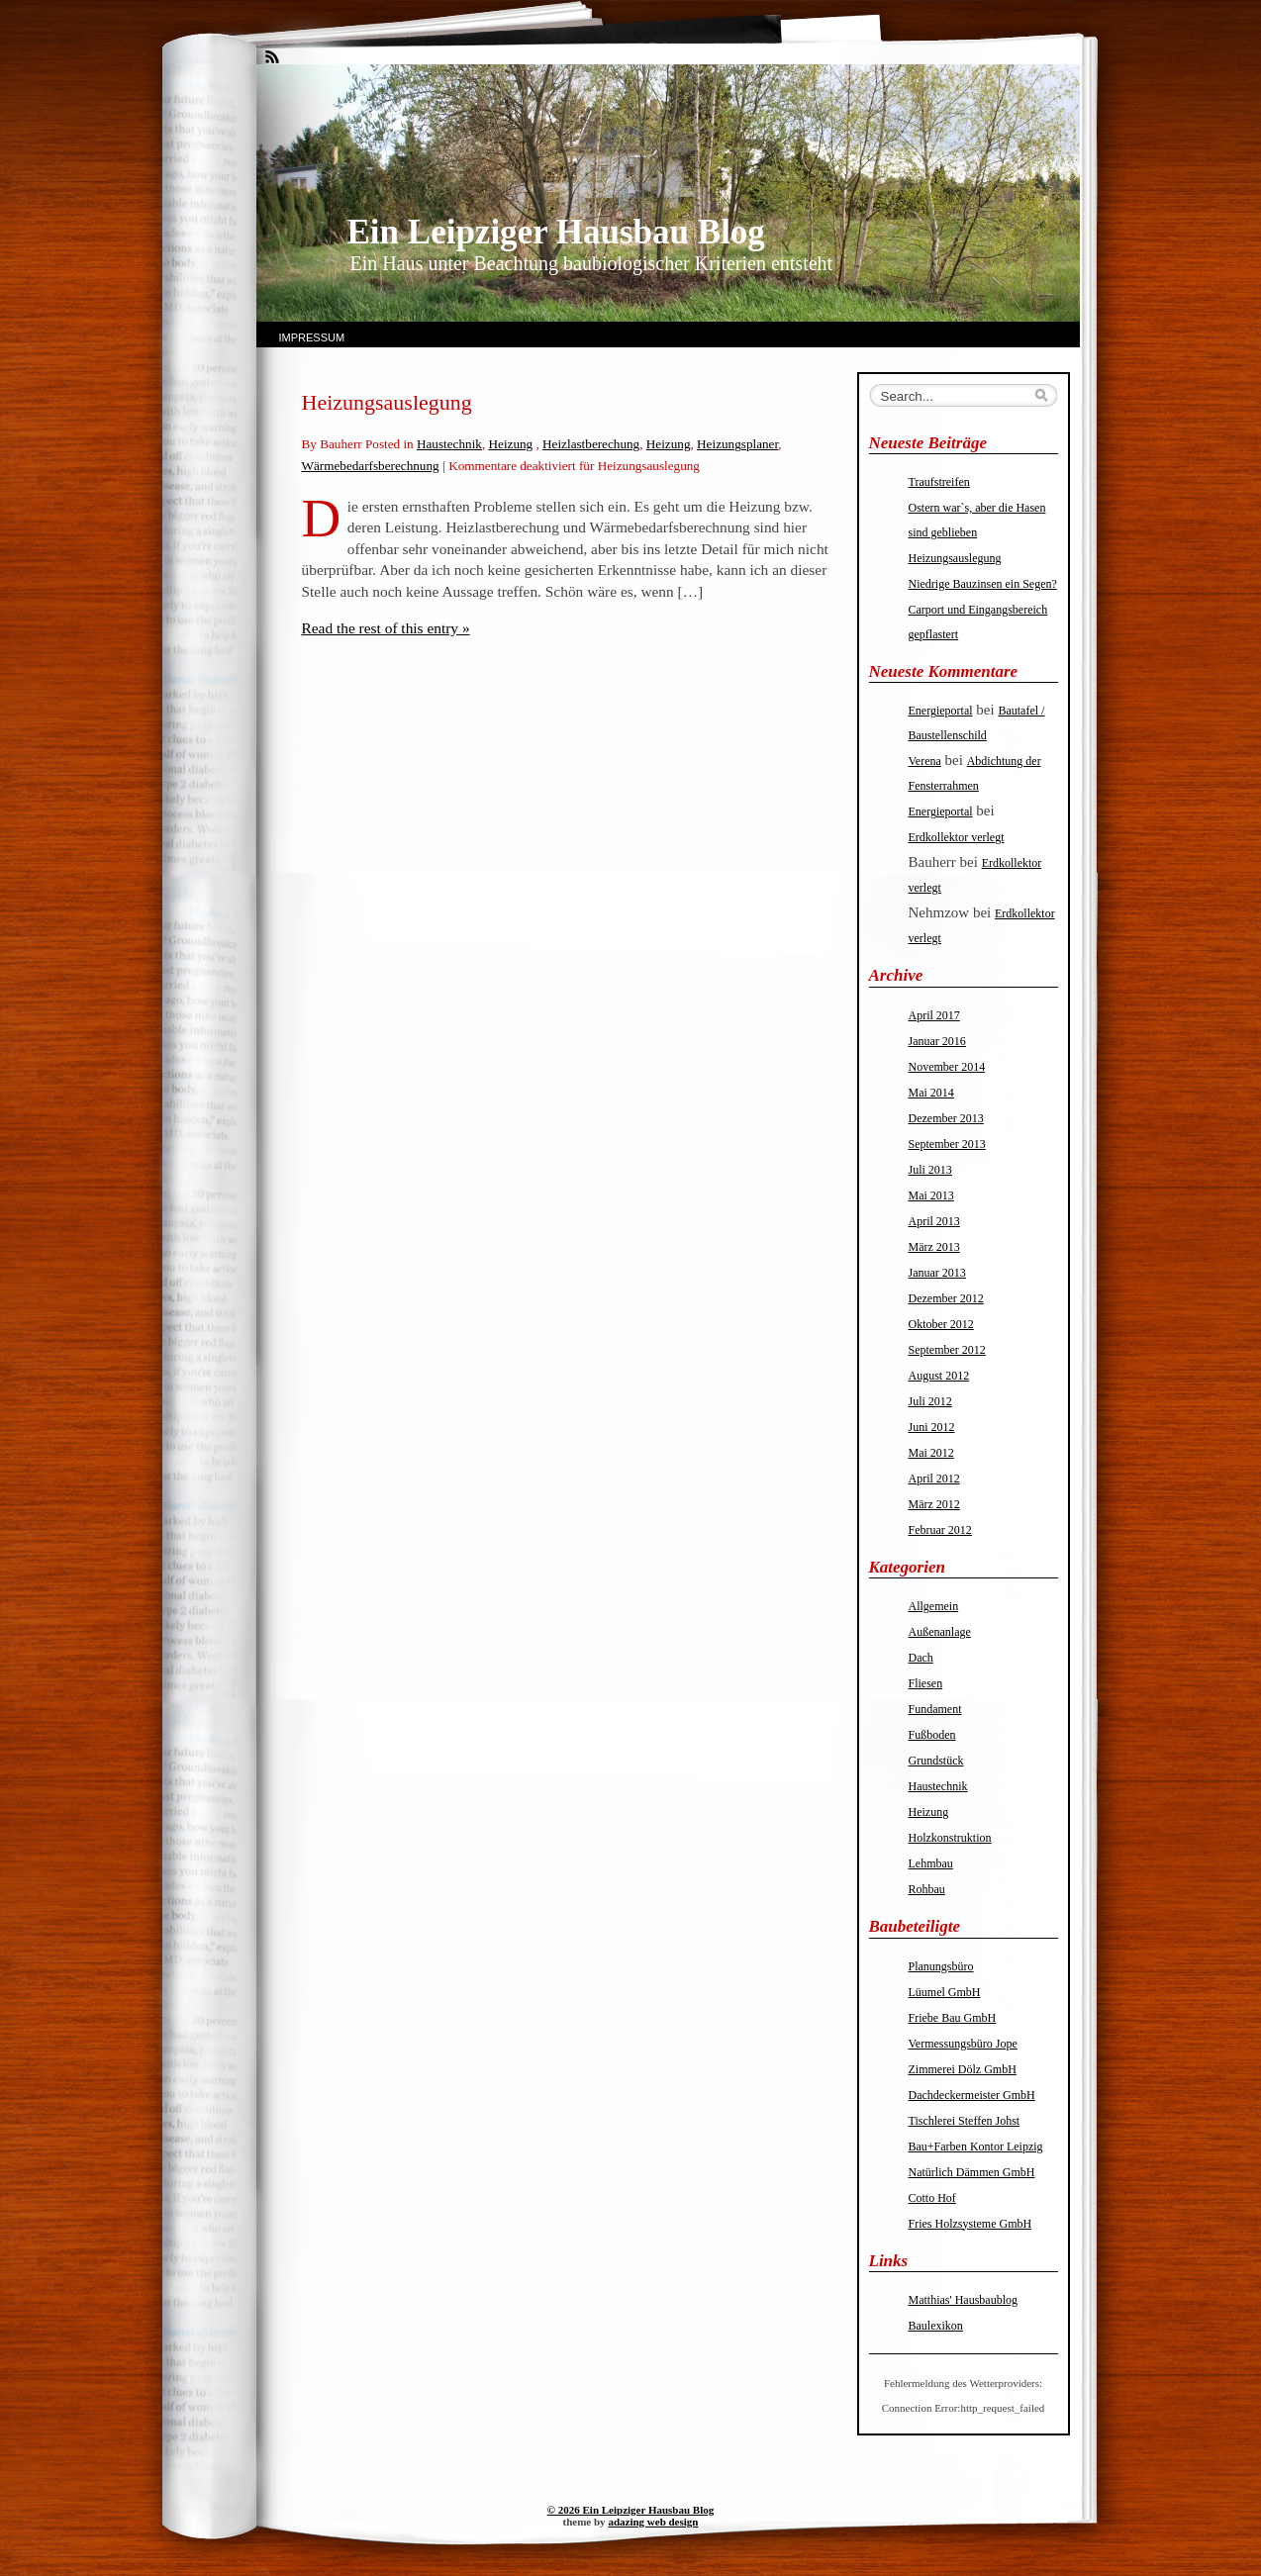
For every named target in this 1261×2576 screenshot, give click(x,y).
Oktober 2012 (941, 1324)
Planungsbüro (941, 1966)
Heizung (511, 443)
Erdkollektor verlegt (957, 837)
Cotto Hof (932, 2198)
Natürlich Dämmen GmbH (972, 2172)
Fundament (935, 1709)
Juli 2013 (930, 1170)
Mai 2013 (931, 1195)
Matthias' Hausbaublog (963, 2300)
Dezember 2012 (946, 1298)
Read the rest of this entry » (386, 628)
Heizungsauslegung (387, 402)
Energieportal (941, 710)
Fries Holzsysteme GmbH (970, 2224)
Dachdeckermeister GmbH (972, 2095)
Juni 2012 (932, 1427)
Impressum (312, 337)
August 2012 (939, 1376)
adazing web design (653, 2522)
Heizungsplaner (737, 443)
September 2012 (947, 1350)
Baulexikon (936, 2326)
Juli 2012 (930, 1401)
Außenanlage (940, 1632)
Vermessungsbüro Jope (963, 2044)
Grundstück (936, 1760)
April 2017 (934, 1015)
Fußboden (932, 1735)
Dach (921, 1658)
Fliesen (926, 1683)
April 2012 (934, 1478)
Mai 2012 (931, 1453)
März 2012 (934, 1504)
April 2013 (934, 1221)
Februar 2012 (940, 1530)
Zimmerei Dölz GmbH (963, 2069)
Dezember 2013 (946, 1118)
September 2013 (947, 1144)
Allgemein (934, 1606)
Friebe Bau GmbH (953, 2018)
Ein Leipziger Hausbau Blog (556, 232)
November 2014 (947, 1067)
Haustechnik (449, 443)
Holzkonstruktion (950, 1838)
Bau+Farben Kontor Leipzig (976, 2146)
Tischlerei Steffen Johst (964, 2121)
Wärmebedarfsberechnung (370, 465)
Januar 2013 (937, 1273)
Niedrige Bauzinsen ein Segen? (983, 584)
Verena (925, 761)
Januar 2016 (937, 1041)
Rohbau (927, 1889)
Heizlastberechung (590, 443)
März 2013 (934, 1247)
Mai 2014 (931, 1092)
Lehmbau (931, 1863)
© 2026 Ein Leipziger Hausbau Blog (630, 2510)
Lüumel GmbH (945, 1992)
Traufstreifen (939, 482)
